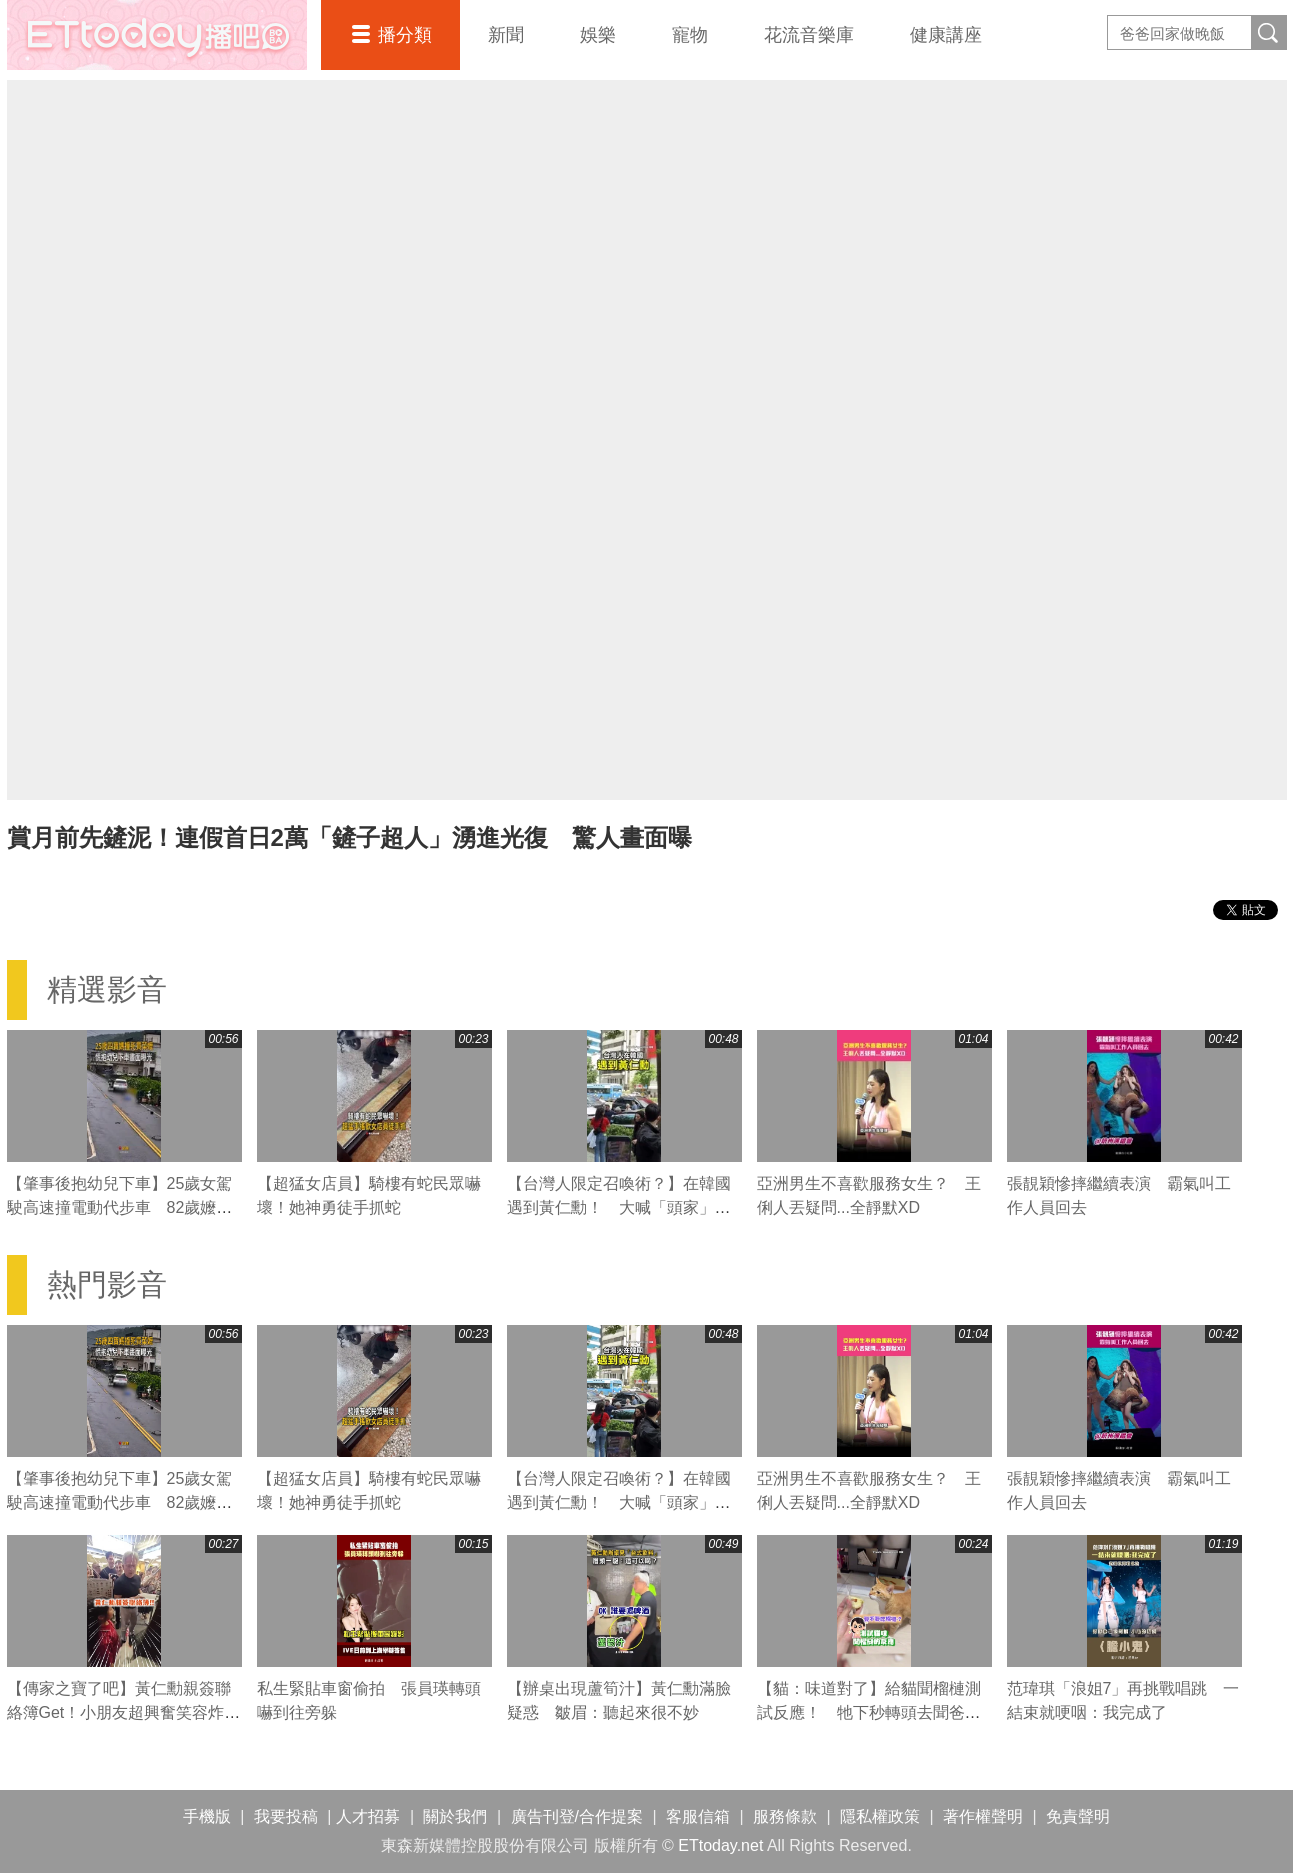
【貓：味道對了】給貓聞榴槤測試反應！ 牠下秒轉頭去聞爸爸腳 (869, 1712)
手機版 (207, 1816)
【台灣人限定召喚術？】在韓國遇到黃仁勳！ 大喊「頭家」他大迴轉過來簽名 (619, 1207)
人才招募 (368, 1816)
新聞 (506, 35)
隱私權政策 (880, 1816)
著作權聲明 (983, 1816)
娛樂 (598, 35)
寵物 (690, 35)
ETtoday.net (720, 1845)
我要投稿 (286, 1816)
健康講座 (946, 35)
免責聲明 (1078, 1816)
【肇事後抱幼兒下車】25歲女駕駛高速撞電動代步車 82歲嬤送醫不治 (120, 1207)
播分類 (405, 35)
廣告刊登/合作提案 (577, 1816)
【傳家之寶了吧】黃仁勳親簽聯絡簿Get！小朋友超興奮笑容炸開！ (119, 1712)
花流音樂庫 (809, 35)
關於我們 (455, 1816)
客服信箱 (698, 1816)
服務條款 (785, 1816)
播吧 (157, 35)
